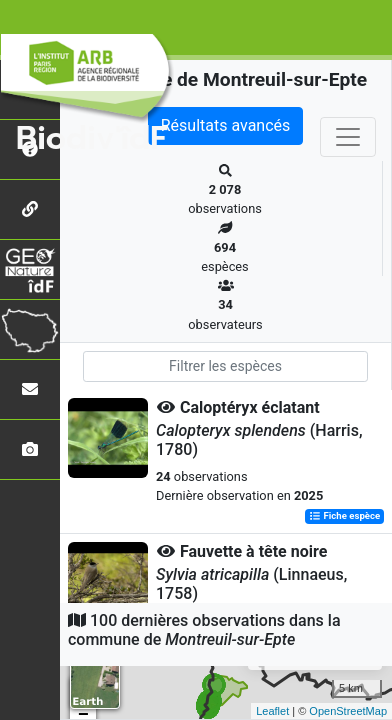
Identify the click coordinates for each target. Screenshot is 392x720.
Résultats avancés (226, 125)
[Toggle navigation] (348, 137)
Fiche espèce (344, 516)
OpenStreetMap (348, 711)
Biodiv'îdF (92, 139)
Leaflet (272, 711)
